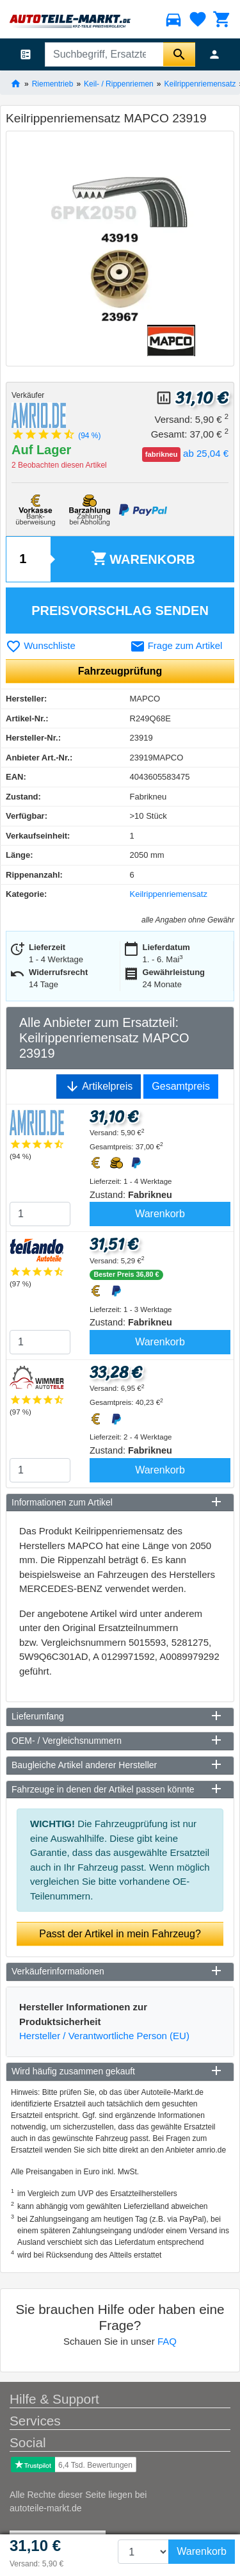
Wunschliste (41, 645)
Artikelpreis (99, 1086)
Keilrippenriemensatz (200, 83)
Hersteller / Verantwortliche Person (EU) (104, 2035)
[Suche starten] (179, 54)
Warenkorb (143, 558)
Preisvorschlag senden (120, 610)
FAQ (167, 2341)
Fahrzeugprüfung (120, 671)
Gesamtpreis (181, 1086)
